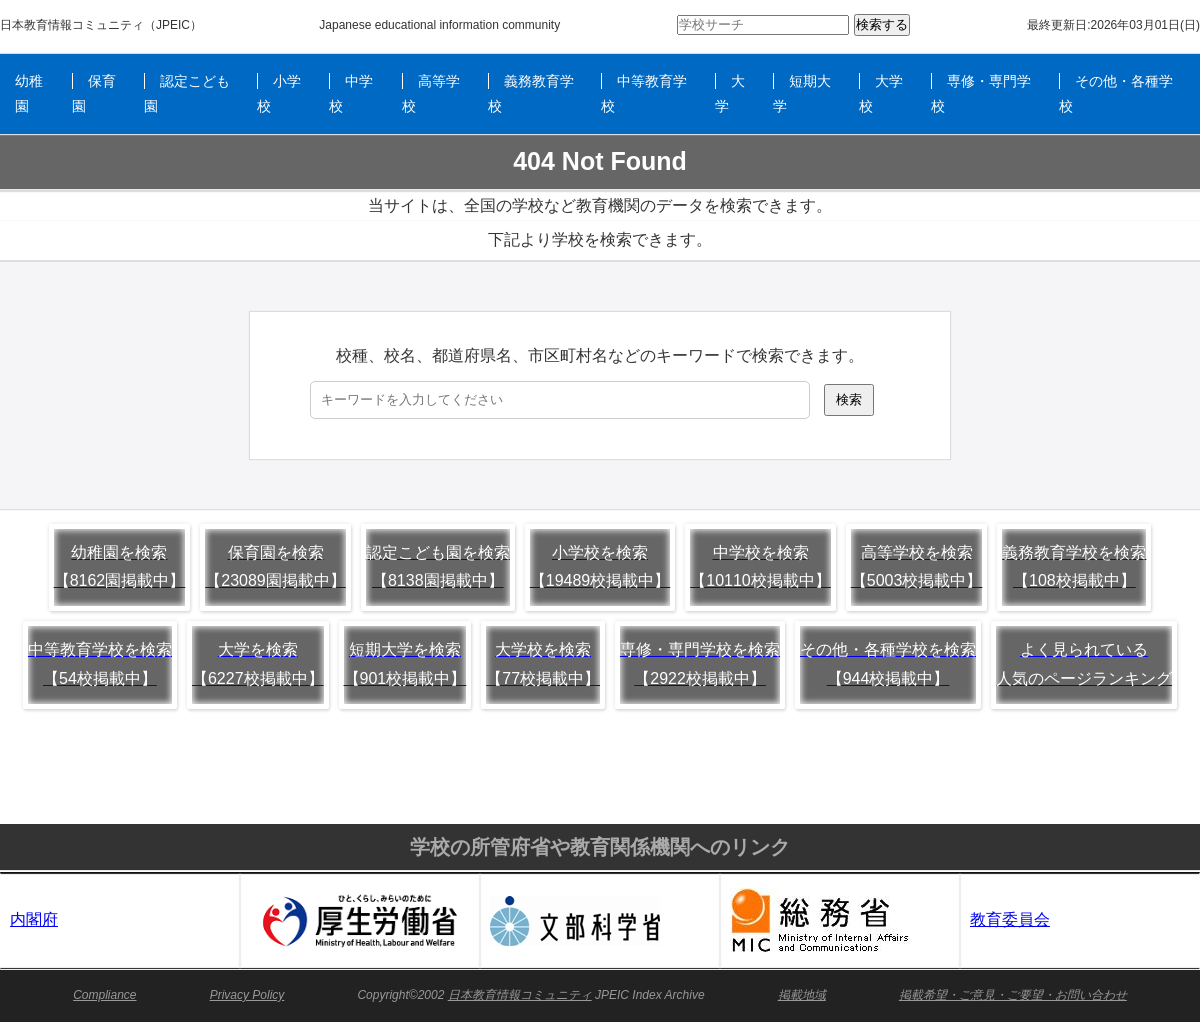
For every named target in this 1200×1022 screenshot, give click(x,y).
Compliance (104, 995)
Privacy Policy (247, 995)
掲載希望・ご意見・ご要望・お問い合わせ (1013, 995)
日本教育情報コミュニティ (72, 25)
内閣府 (34, 919)
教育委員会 (1010, 919)
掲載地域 (802, 995)
